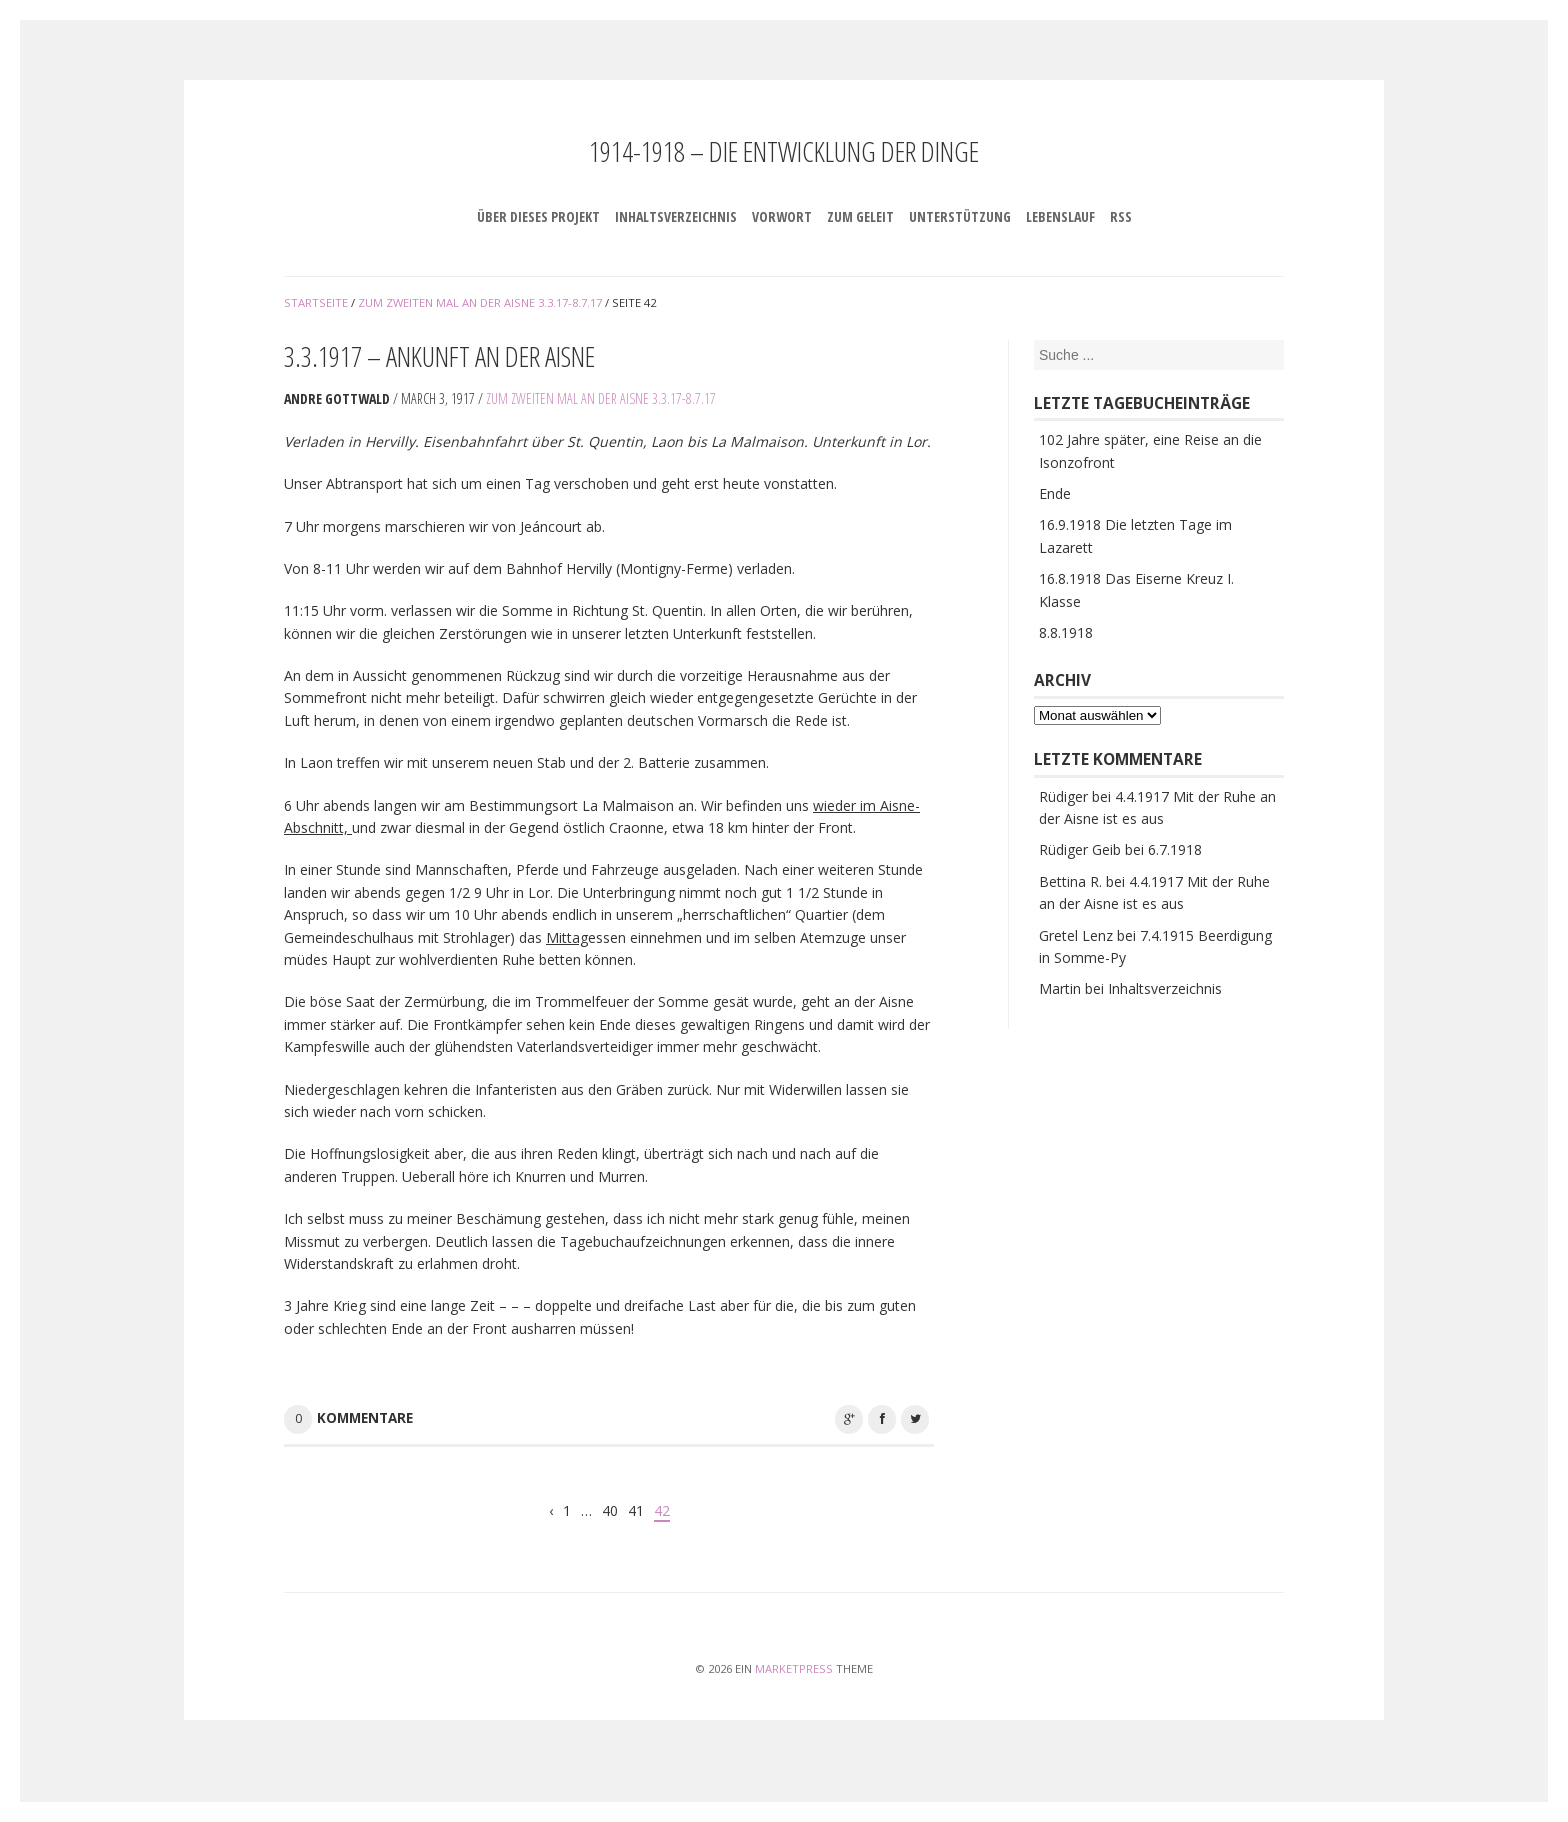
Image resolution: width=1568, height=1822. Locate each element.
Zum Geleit (860, 216)
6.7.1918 (1175, 849)
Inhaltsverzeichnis (676, 216)
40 (610, 1510)
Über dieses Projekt (538, 216)
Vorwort (782, 216)
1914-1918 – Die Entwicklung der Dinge (784, 151)
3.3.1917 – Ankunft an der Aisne (439, 356)
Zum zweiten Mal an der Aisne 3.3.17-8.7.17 (601, 398)
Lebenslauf (1060, 216)
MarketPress (794, 1668)
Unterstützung (960, 216)
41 (636, 1510)
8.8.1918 (1066, 632)
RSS (1121, 216)
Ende (1055, 493)
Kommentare (365, 1418)
